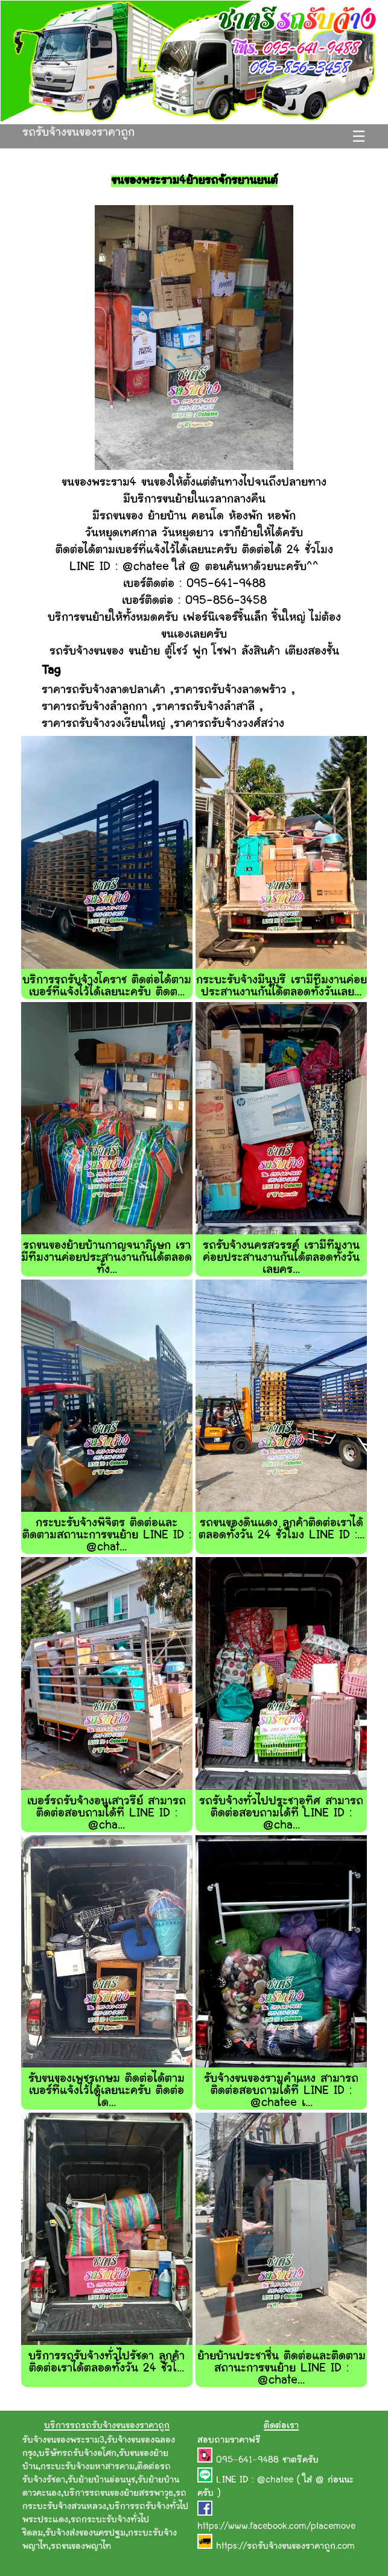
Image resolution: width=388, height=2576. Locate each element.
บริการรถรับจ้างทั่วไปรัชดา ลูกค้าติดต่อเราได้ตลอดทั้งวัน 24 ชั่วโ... (106, 2363)
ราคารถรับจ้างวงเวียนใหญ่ (103, 724)
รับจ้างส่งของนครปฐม (85, 2533)
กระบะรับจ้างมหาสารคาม (87, 2467)
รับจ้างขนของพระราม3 (63, 2440)
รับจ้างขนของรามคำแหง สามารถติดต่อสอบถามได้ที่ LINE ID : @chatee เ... (281, 2091)
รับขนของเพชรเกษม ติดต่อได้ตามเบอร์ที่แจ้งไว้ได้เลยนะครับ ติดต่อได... (106, 2091)
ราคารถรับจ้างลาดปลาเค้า (103, 690)
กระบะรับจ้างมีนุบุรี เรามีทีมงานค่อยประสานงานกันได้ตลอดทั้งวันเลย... (281, 986)
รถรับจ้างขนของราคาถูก (78, 133)
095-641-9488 (249, 2460)
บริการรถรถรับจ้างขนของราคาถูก (107, 2426)
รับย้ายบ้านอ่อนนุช (101, 2480)
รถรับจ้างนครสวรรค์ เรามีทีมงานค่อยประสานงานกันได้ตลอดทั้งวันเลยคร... (281, 1258)
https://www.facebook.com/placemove (276, 2526)
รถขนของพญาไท (81, 2546)
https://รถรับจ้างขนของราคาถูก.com (285, 2546)
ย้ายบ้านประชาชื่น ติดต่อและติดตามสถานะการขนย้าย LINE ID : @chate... (281, 2369)
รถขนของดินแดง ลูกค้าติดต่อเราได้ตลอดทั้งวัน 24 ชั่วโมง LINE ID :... (281, 1529)
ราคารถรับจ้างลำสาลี (205, 707)
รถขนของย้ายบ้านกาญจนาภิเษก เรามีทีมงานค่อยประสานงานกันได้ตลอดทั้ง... (106, 1258)
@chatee (275, 2480)
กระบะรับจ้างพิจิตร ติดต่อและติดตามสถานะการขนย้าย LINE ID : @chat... (106, 1535)
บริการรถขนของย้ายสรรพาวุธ (118, 2493)
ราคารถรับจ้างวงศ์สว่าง (229, 724)
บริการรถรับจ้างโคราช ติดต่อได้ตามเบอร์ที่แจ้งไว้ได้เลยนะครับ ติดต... (106, 986)
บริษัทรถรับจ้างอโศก (77, 2453)
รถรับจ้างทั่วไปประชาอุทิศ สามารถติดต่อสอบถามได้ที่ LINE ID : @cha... (281, 1814)
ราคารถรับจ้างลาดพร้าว (230, 690)
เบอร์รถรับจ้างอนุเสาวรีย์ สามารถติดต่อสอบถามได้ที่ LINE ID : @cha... (106, 1814)
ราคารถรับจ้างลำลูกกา (94, 707)
